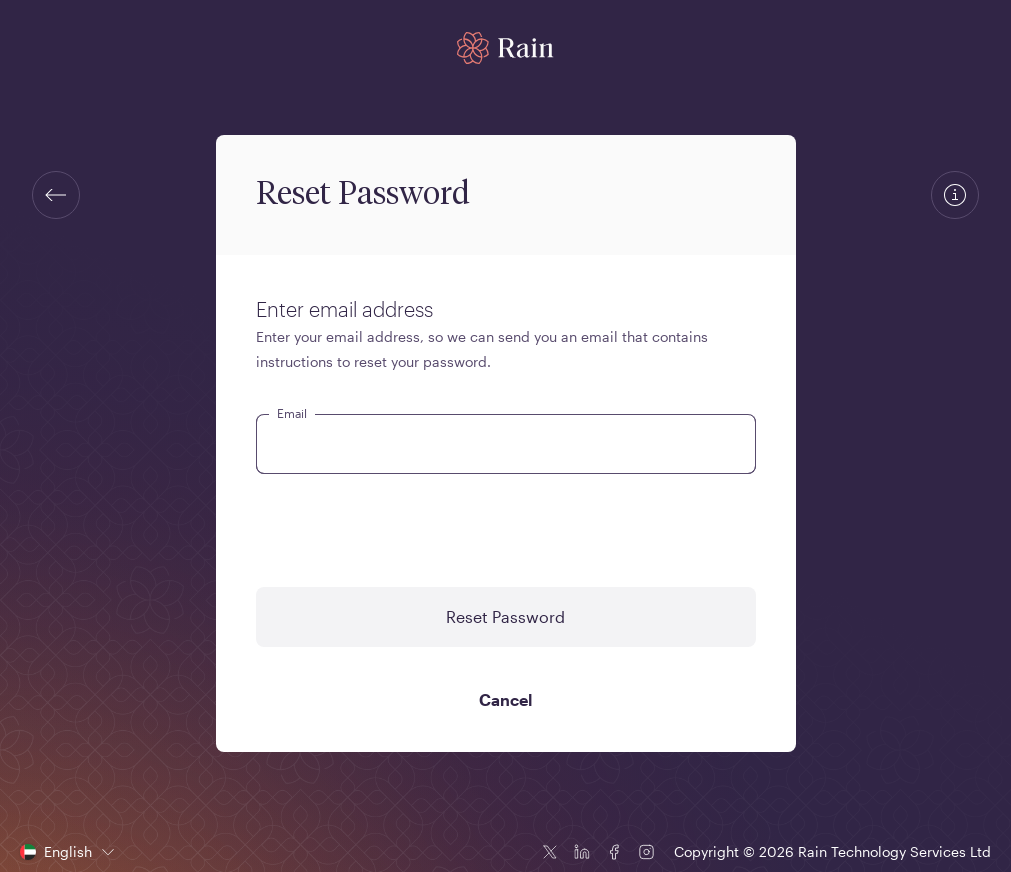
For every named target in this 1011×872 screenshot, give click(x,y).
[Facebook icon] (614, 852)
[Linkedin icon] (582, 852)
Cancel (505, 699)
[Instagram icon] (646, 852)
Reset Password (505, 616)
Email (292, 413)
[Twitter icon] (550, 852)
